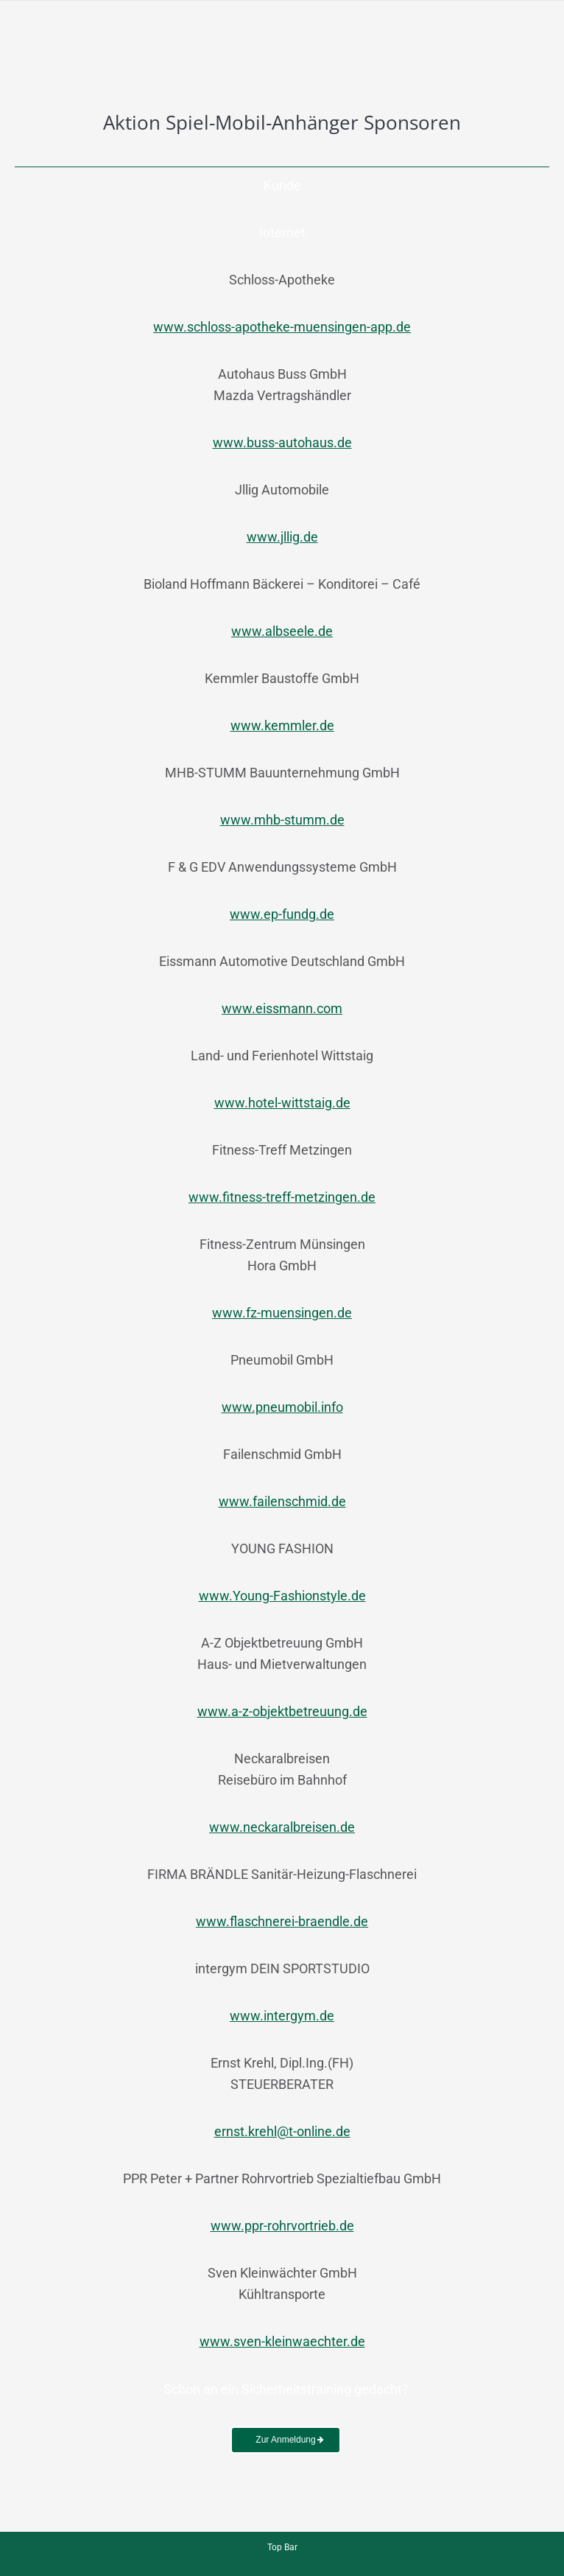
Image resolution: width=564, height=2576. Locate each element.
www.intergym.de (282, 2015)
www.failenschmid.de (282, 1501)
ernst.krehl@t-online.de (282, 2131)
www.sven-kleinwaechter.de (282, 2341)
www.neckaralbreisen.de (282, 1827)
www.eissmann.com (282, 1008)
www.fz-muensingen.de (282, 1312)
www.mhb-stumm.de (282, 819)
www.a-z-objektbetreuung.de (282, 1711)
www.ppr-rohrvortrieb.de (282, 2225)
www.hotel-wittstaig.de (282, 1102)
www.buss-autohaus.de (282, 442)
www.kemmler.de (282, 725)
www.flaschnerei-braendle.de (282, 1921)
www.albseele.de (282, 631)
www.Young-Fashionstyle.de (282, 1595)
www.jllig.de (282, 537)
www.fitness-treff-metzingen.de (282, 1197)
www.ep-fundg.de (282, 914)
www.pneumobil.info (282, 1407)
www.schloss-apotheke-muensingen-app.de (282, 327)
